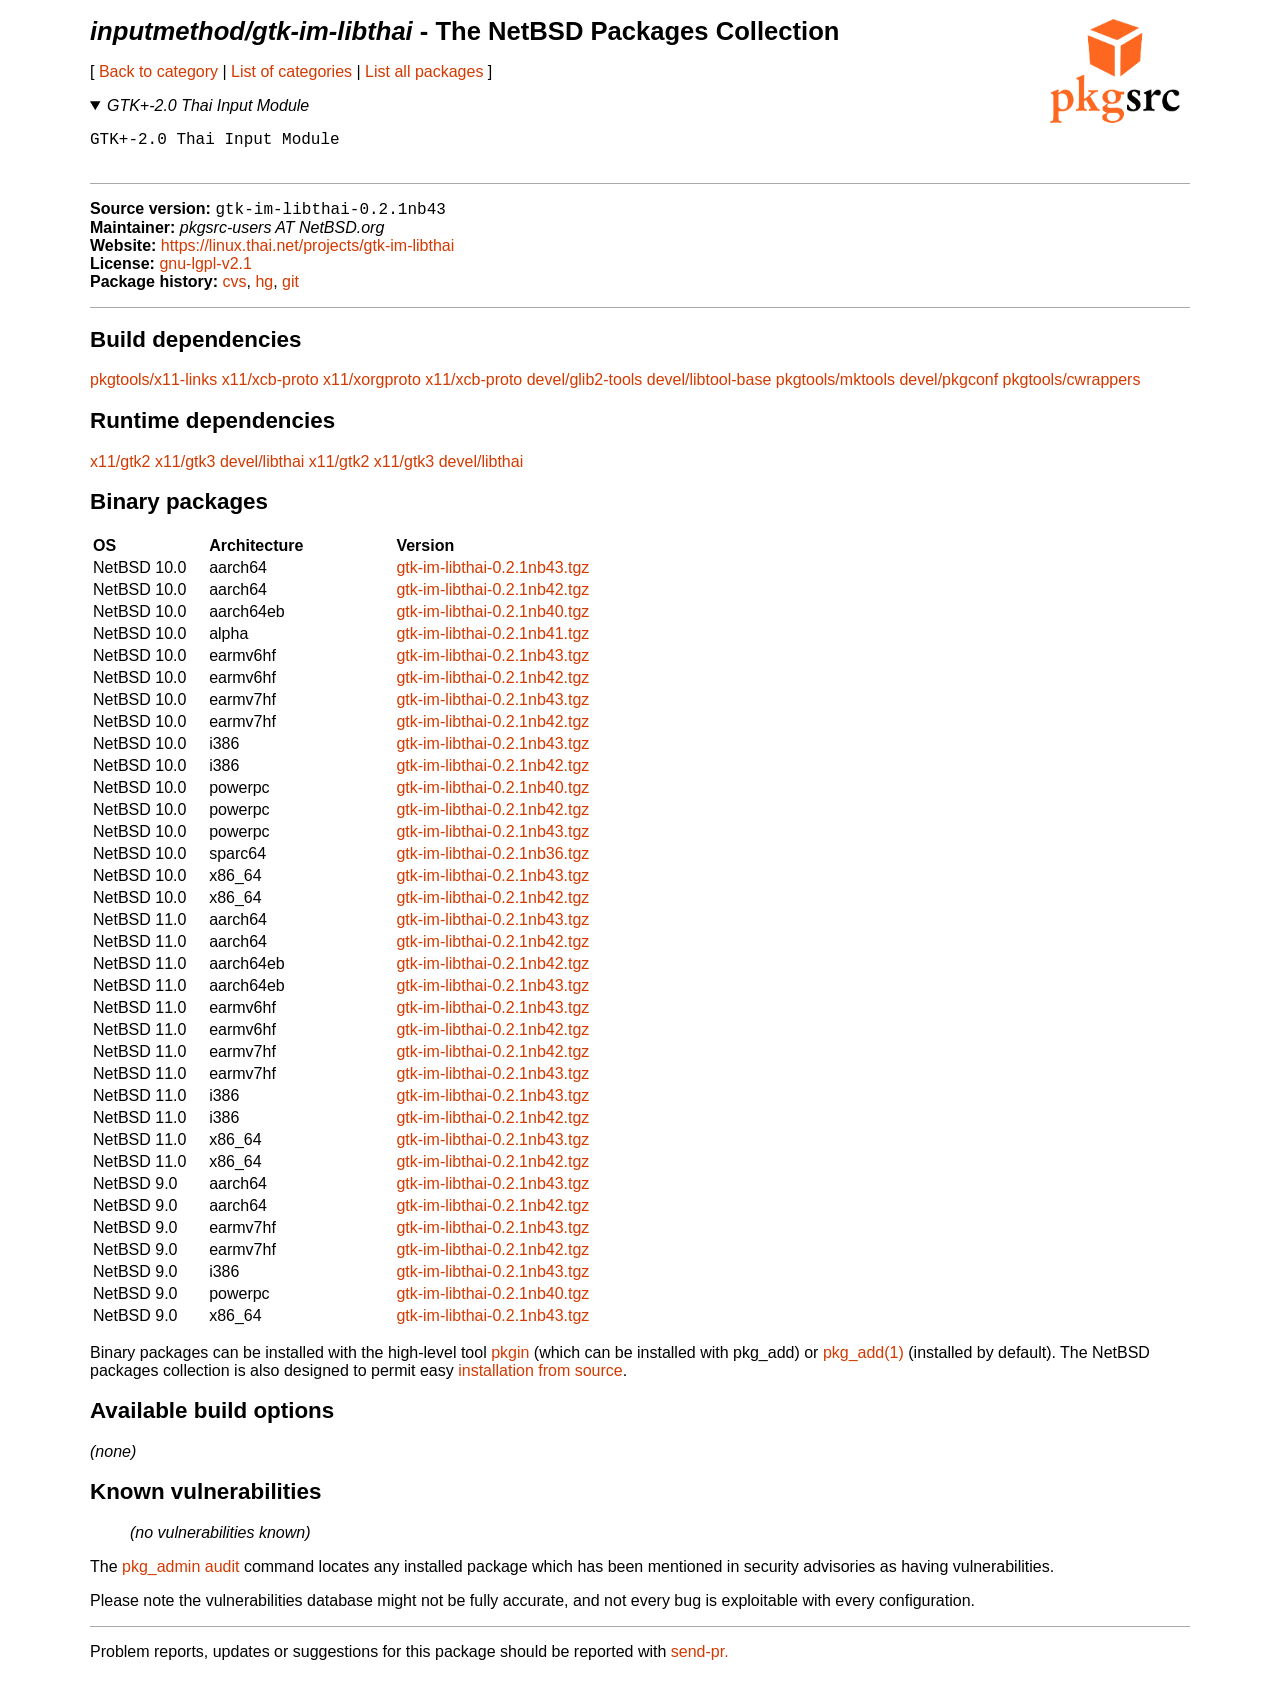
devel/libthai (262, 472)
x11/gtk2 (120, 472)
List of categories (291, 71)
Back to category (158, 71)
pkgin (510, 1363)
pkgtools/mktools (835, 390)
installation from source (540, 1381)
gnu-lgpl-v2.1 (205, 274)
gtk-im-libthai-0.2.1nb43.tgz (492, 578)
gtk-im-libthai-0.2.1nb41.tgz (492, 644)
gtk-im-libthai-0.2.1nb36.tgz (492, 864)
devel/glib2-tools (585, 390)
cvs (235, 292)
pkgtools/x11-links (153, 390)
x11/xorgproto (372, 390)
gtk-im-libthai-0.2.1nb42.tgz (492, 600)
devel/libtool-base (709, 390)
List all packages (424, 71)
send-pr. (700, 1662)
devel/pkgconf (948, 390)
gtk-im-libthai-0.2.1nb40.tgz (492, 622)
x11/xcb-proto (270, 390)
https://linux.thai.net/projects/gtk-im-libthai (307, 256)
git (290, 292)
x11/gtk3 (185, 472)
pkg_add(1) (863, 1363)
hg (264, 292)
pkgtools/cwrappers (1072, 390)
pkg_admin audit (180, 1577)
